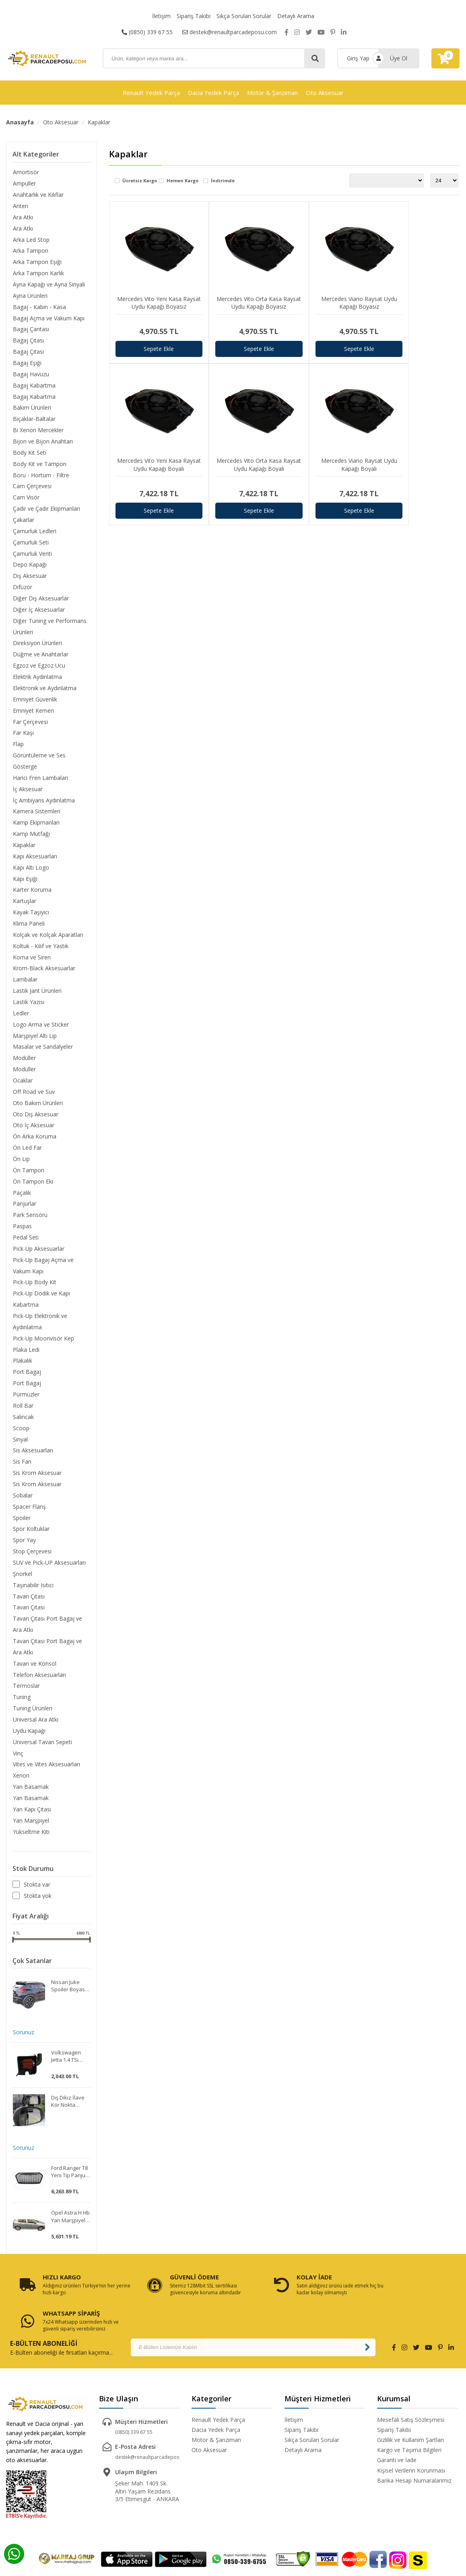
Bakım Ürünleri (31, 408)
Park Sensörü (29, 1220)
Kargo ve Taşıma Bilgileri (409, 2422)
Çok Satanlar (32, 1969)
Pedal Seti (25, 1242)
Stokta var (37, 1892)
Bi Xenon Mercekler (37, 431)
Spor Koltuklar (30, 1535)
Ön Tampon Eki (32, 1186)
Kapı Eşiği (24, 882)
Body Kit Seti (29, 454)
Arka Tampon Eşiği (36, 262)
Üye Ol (398, 58)
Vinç (17, 1761)
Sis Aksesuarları (32, 1456)
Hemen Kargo (182, 181)
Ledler (20, 1017)
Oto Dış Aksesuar (35, 1118)
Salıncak (22, 1423)
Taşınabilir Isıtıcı (32, 1592)
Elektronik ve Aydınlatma (44, 690)
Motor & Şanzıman (272, 93)
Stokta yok (38, 1904)
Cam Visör (25, 499)
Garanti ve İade (397, 2432)
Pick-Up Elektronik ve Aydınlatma (39, 1327)
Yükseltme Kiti (30, 1840)
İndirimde (223, 181)
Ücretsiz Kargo (139, 181)
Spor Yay (23, 1547)
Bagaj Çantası (30, 330)
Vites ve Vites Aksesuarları (46, 1772)
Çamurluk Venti (32, 555)
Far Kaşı (22, 735)
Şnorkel (22, 1580)
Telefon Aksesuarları (39, 1682)
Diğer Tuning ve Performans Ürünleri (49, 628)
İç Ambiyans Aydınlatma (43, 803)
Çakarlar (23, 521)
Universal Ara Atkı (35, 1727)
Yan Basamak (30, 1794)
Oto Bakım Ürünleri (37, 1107)
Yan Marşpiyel (30, 1828)
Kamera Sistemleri (36, 814)
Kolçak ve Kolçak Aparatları (47, 938)
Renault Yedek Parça (151, 93)
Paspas (21, 1231)
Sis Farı (21, 1468)
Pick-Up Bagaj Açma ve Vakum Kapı (42, 1270)
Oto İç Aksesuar (33, 1130)
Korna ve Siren (31, 961)
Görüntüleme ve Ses (38, 758)
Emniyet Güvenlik (34, 701)
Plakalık (22, 1366)
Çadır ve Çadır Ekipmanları (46, 510)
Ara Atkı (22, 217)
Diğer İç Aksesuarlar (38, 611)
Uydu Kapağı (28, 1738)
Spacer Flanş (28, 1513)
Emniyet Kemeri (33, 713)
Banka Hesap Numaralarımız (414, 2452)
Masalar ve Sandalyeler (42, 1051)
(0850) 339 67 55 (147, 32)
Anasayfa (20, 122)
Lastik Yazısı (28, 1006)
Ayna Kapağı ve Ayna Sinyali (48, 285)
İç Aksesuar (27, 792)
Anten (20, 206)
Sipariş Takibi (193, 16)
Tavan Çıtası (28, 1603)
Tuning (21, 1704)
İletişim (161, 16)
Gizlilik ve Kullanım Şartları (410, 2412)
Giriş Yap (358, 58)
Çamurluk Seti (30, 544)
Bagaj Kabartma (33, 386)
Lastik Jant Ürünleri (36, 994)
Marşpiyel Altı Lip (34, 1040)
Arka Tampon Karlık (38, 273)
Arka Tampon (30, 251)
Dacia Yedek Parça (213, 93)
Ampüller (23, 183)
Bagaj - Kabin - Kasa (39, 307)
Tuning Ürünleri (32, 1716)
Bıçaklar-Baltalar (33, 420)
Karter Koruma (31, 893)
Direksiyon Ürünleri (37, 645)
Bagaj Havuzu (30, 375)
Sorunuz (23, 2040)
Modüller (23, 1062)
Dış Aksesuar (29, 578)
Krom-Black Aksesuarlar (43, 972)
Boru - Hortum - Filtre (40, 476)
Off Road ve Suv (33, 1096)
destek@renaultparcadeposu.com (229, 32)
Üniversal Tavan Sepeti (42, 1749)
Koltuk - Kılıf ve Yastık (40, 949)
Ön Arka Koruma (34, 1141)
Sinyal (19, 1445)
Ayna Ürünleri (29, 296)
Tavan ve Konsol (34, 1671)
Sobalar (22, 1502)
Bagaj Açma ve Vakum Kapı (48, 318)
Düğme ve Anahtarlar (40, 656)
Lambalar (24, 983)
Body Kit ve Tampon (39, 465)
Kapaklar (99, 122)
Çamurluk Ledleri (34, 532)
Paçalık (21, 1197)
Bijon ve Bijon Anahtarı (42, 442)
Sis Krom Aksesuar (36, 1479)
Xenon (20, 1783)
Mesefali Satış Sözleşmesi (410, 2392)
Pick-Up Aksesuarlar (38, 1254)
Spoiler (21, 1524)
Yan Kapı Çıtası (31, 1817)
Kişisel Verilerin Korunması (411, 2442)
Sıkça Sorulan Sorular (244, 16)
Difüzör (22, 589)
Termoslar (25, 1693)
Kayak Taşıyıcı (30, 916)
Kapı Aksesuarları (34, 859)
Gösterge (24, 769)
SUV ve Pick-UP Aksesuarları (48, 1569)
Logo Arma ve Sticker (40, 1028)
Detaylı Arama (295, 16)
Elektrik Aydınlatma (37, 679)
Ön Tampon (28, 1175)
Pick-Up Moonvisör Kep (43, 1344)
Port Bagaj (26, 1378)
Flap (17, 747)
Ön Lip (20, 1163)
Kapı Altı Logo (30, 870)
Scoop (20, 1434)
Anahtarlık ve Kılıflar (37, 194)
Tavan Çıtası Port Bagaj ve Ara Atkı (47, 1631)
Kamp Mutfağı (30, 837)
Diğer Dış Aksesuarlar (40, 600)
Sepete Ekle (153, 336)
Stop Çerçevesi (31, 1558)
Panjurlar (24, 1209)
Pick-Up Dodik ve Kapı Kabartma (41, 1304)
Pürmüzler (25, 1400)
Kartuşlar (24, 904)
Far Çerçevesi (29, 724)
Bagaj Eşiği (26, 363)
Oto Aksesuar (325, 93)
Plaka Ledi (25, 1355)
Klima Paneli (28, 927)
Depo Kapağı (29, 566)
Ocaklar (22, 1085)
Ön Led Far (26, 1152)
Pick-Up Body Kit (34, 1287)
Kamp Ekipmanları (35, 825)
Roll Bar (22, 1411)
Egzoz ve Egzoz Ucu (38, 668)
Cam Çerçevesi (31, 487)
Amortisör (25, 172)
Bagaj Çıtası (27, 341)
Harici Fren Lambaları (40, 780)
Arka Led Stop (30, 239)
